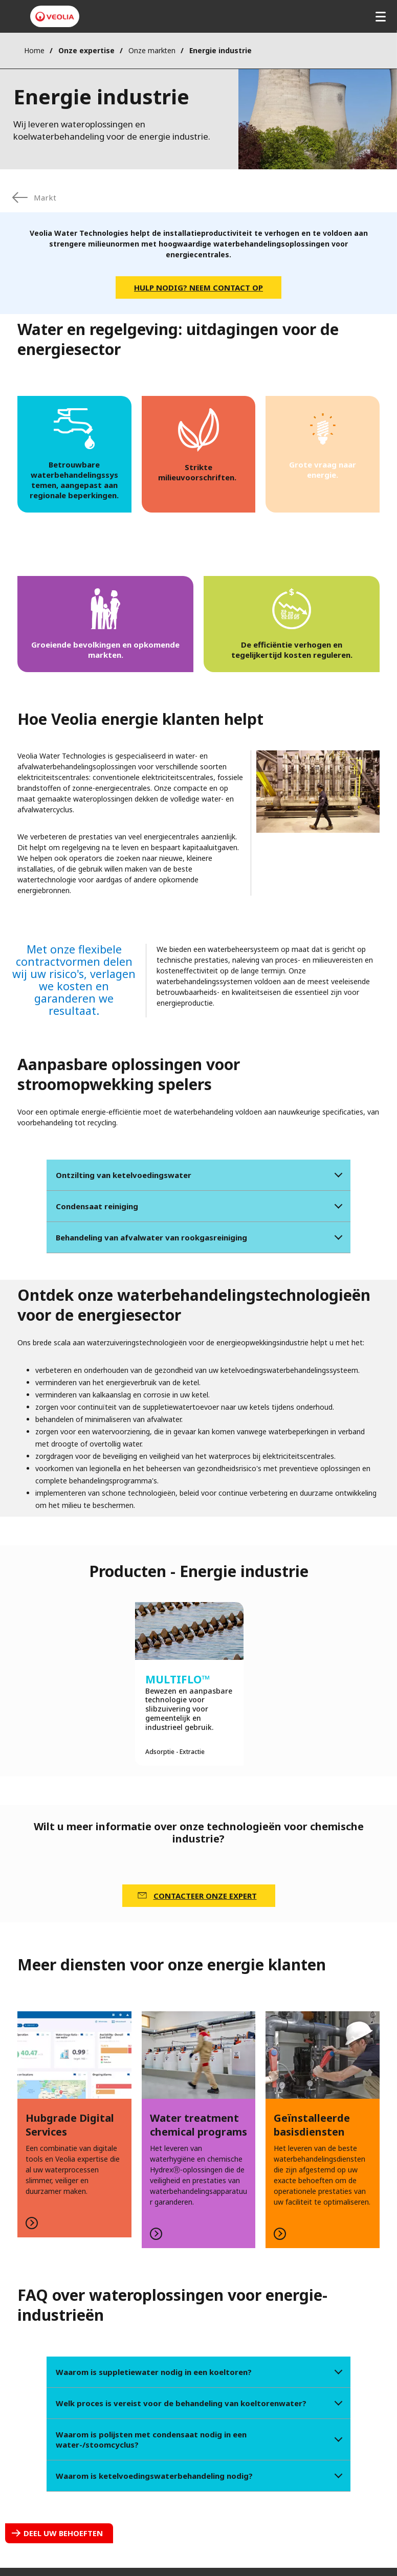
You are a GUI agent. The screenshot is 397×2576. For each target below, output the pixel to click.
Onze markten (151, 50)
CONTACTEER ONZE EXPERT (205, 1896)
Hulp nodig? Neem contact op (198, 287)
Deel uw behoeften (63, 2533)
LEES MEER (74, 2124)
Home (34, 50)
